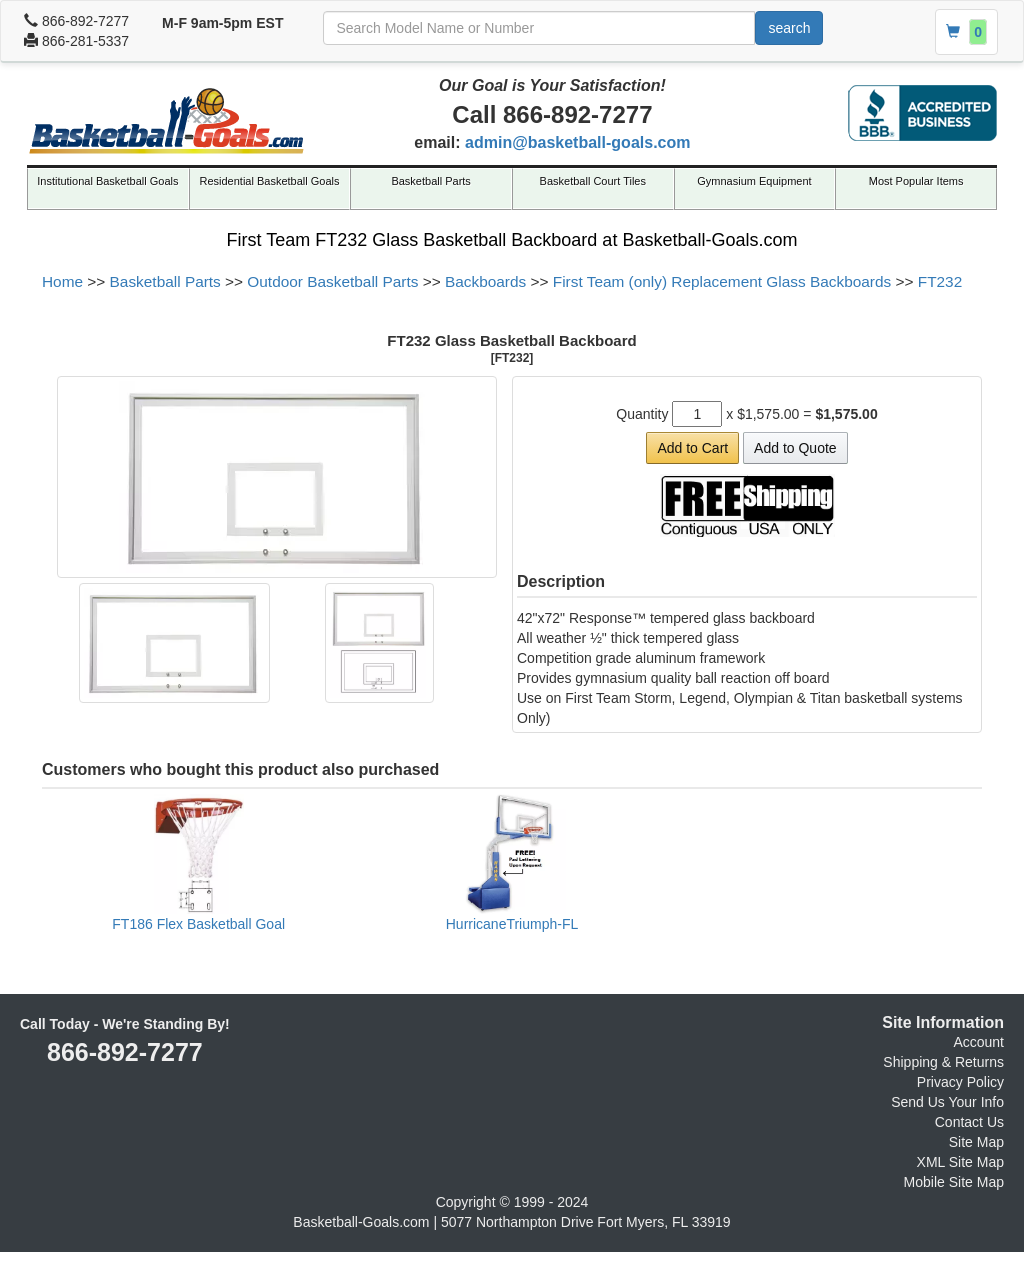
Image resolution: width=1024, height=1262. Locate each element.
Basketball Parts (430, 181)
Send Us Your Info (947, 1102)
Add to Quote (795, 448)
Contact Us (969, 1122)
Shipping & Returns (943, 1062)
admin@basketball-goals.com (577, 142)
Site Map (976, 1142)
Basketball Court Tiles (593, 181)
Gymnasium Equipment (754, 181)
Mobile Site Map (954, 1182)
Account (978, 1042)
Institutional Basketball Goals (107, 181)
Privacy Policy (960, 1082)
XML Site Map (960, 1162)
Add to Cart (692, 448)
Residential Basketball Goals (269, 181)
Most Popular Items (916, 181)
